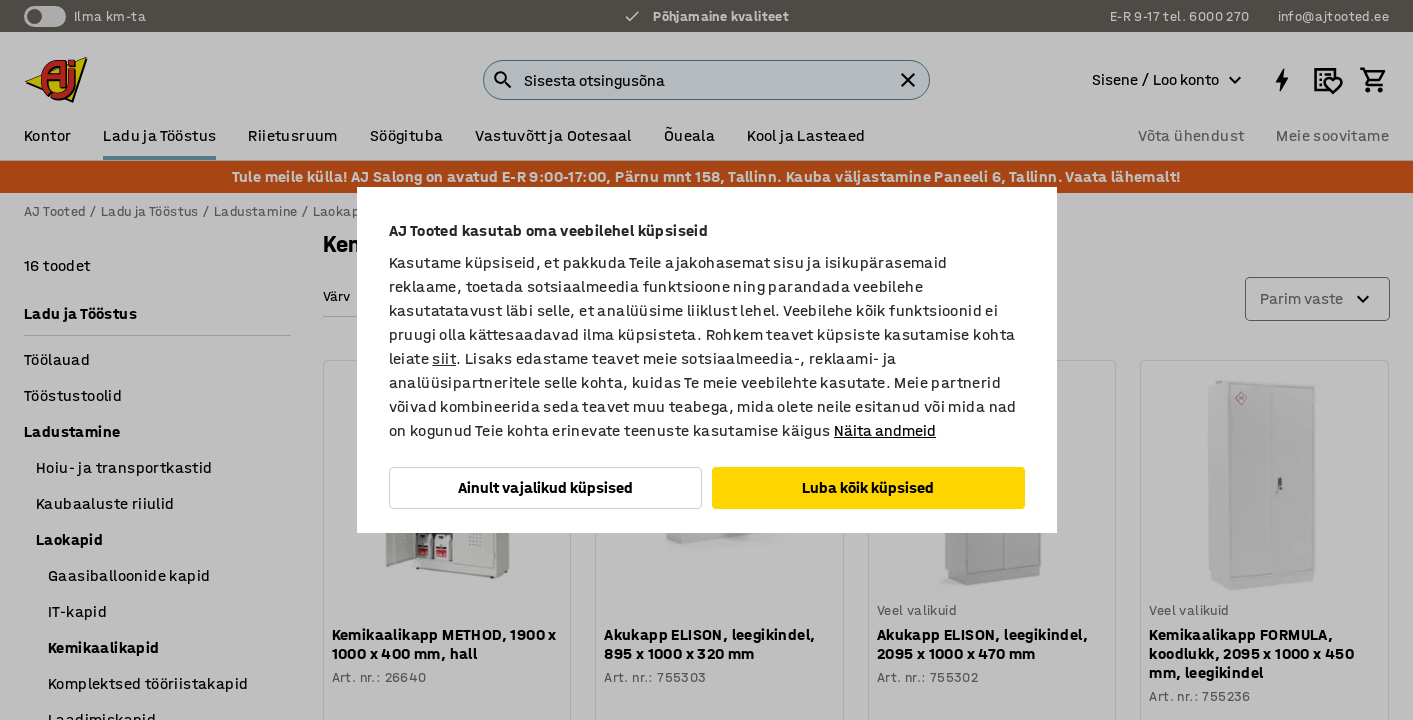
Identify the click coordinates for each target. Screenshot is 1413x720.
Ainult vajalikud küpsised (545, 487)
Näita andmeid (885, 430)
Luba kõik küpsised (868, 487)
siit (444, 358)
